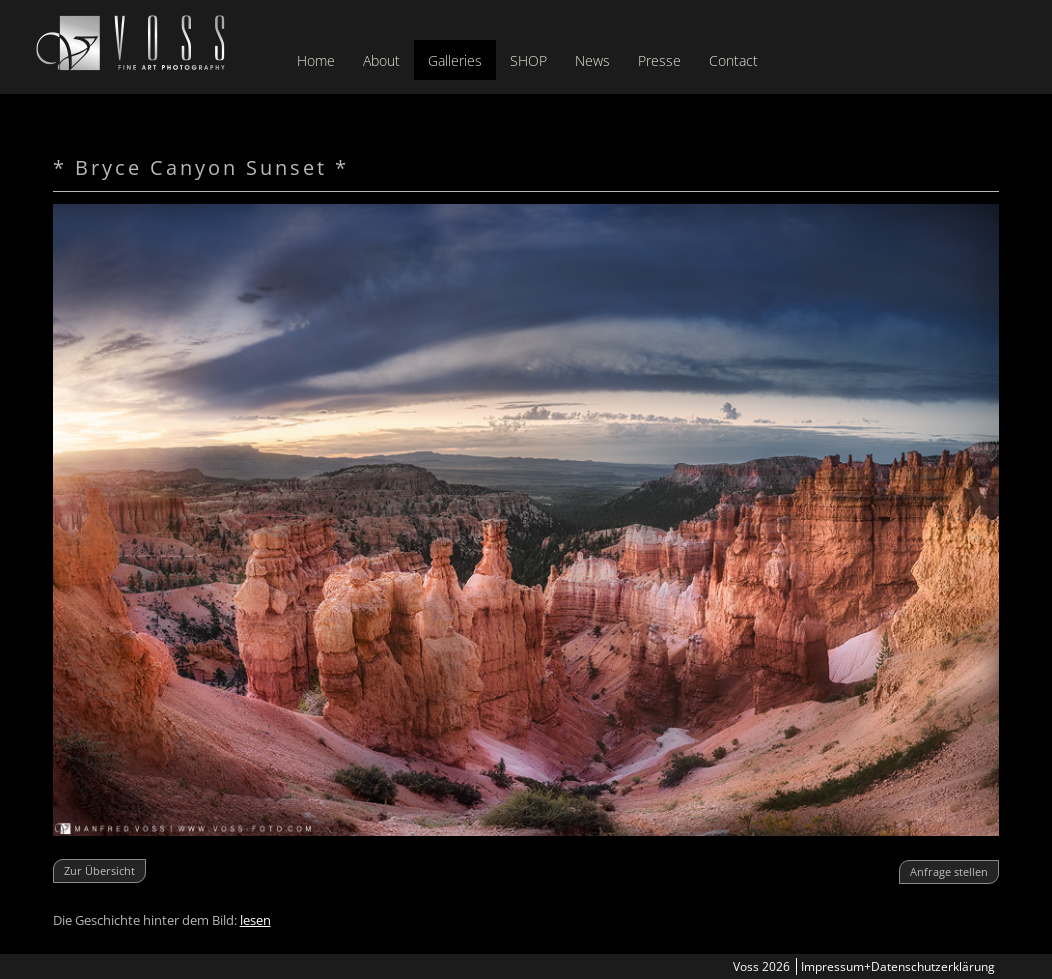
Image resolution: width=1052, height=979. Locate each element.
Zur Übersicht (99, 870)
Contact (733, 60)
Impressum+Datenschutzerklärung (898, 966)
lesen (255, 920)
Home (316, 60)
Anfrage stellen (949, 871)
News (592, 60)
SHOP (528, 60)
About (381, 60)
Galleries (455, 60)
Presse (659, 60)
